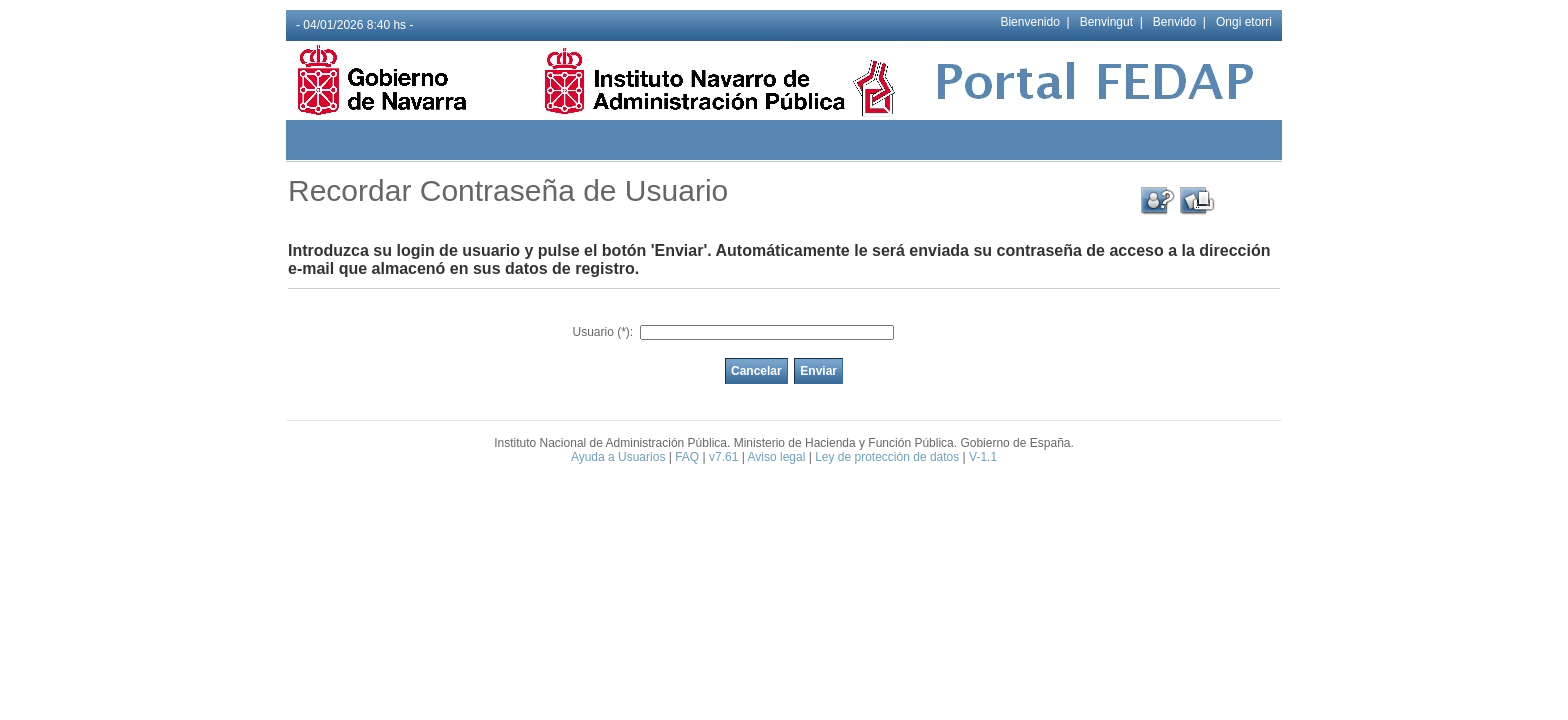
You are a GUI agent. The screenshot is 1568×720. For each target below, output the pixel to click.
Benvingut (1106, 22)
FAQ (687, 457)
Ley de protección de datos (887, 457)
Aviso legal (777, 457)
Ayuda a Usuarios (618, 457)
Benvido (1174, 22)
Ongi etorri (1244, 22)
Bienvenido (1029, 22)
